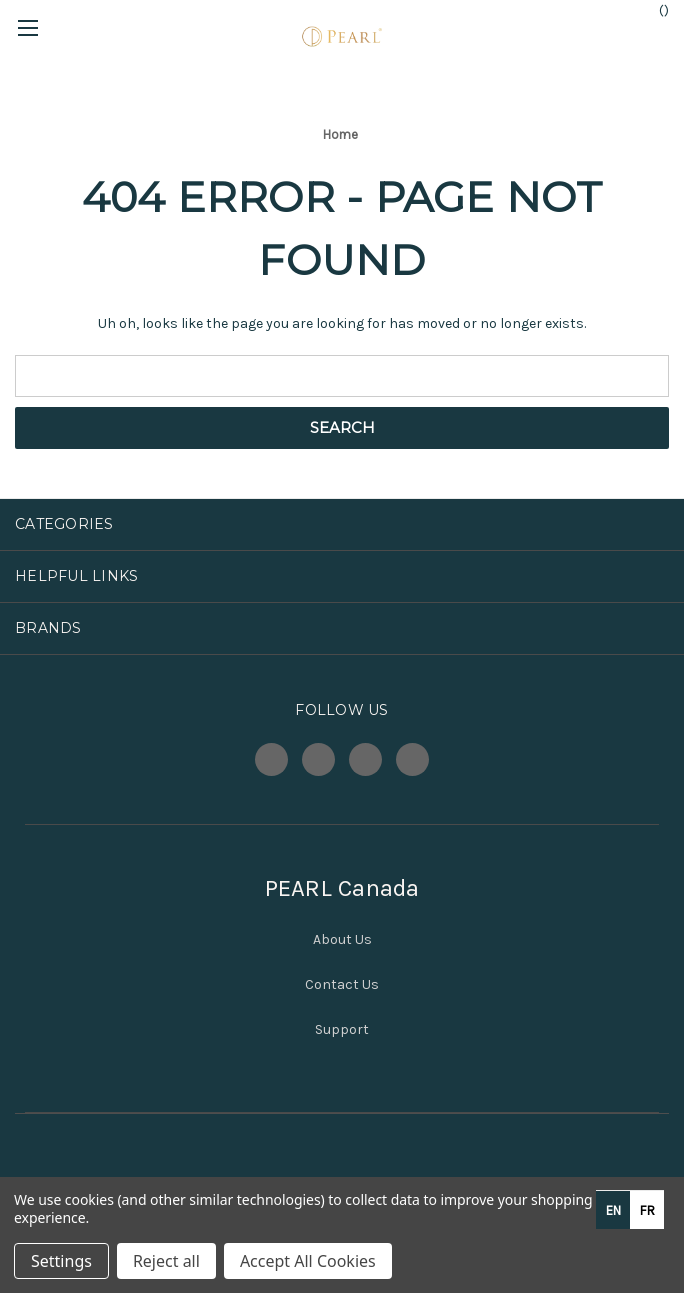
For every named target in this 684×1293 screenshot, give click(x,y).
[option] (647, 1210)
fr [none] (647, 1210)
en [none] (613, 1210)
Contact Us (342, 984)
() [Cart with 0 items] (654, 9)
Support (342, 1029)
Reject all (166, 1261)
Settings (61, 1261)
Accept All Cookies (308, 1261)
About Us (342, 939)
